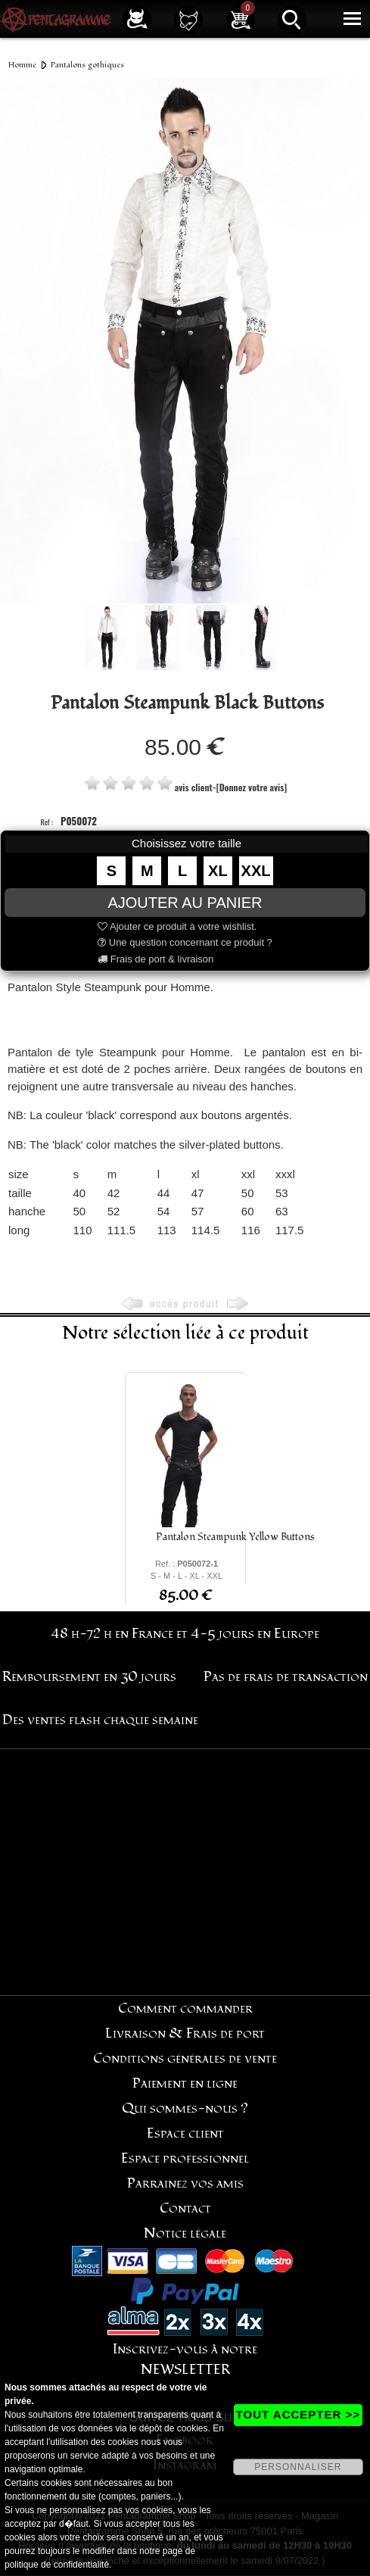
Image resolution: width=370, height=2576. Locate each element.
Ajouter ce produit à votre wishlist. (177, 926)
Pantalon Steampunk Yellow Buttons (235, 1537)
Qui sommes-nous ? (185, 2108)
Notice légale (185, 2233)
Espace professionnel (185, 2158)
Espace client (185, 2133)
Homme (22, 64)
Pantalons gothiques (87, 64)
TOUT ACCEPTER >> (298, 2414)
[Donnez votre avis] (251, 787)
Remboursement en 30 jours (89, 1676)
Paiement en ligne (185, 2083)
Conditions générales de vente (185, 2058)
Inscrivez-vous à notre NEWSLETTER (185, 2359)
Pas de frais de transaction (286, 1676)
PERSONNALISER (297, 2467)
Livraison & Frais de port (185, 2033)
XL (218, 870)
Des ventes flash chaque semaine (100, 1720)
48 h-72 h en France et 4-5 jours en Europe (185, 1633)
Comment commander (185, 2008)
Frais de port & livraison (155, 959)
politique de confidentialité (57, 2564)
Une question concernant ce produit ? (185, 942)
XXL (256, 870)
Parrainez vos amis (185, 2183)
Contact (185, 2208)
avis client (194, 787)
